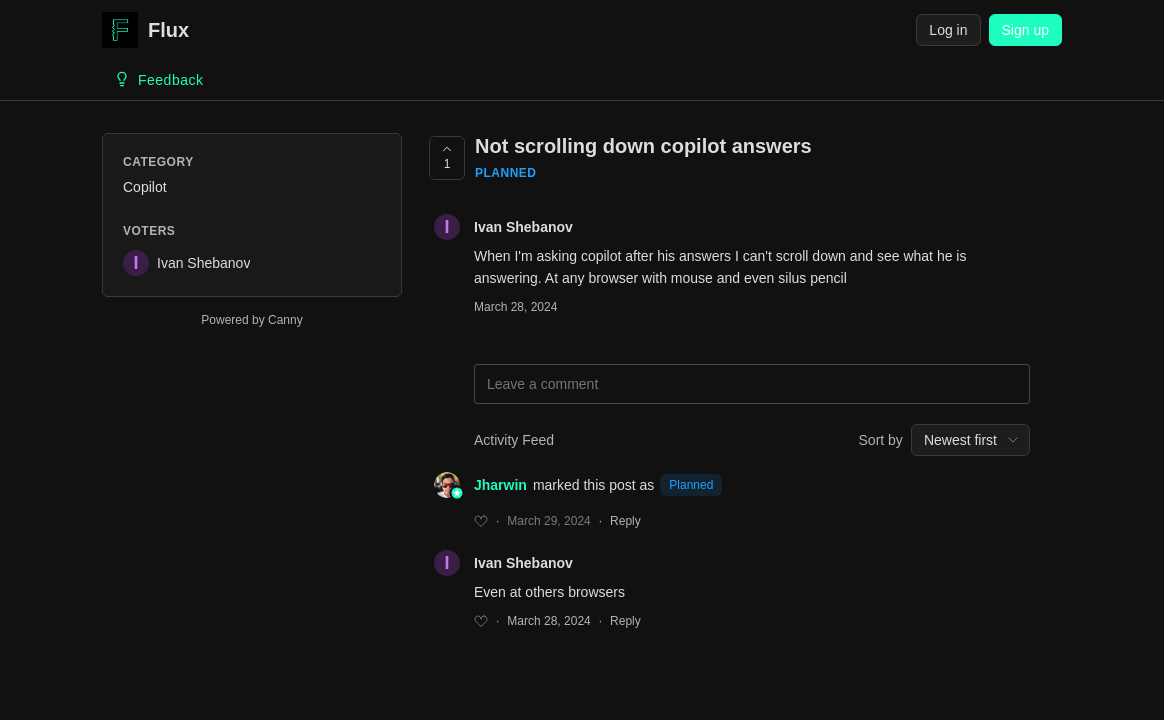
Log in (948, 30)
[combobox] (970, 440)
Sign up (1025, 30)
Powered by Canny (251, 320)
